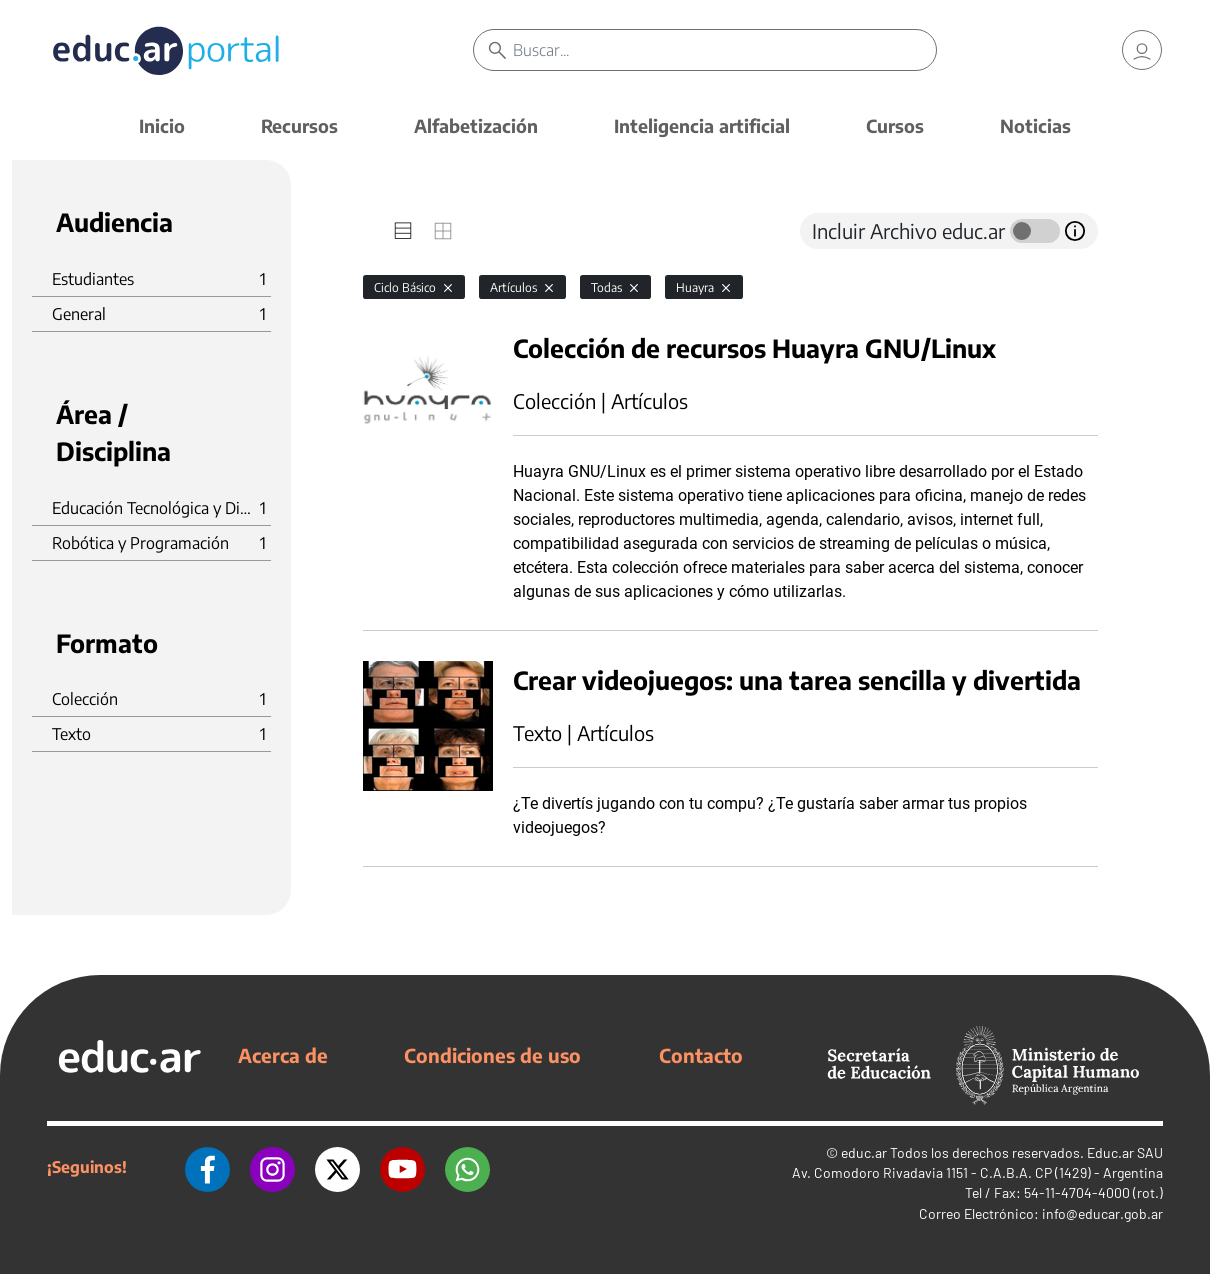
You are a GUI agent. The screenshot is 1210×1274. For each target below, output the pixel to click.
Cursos (895, 125)
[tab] (403, 231)
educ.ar (864, 1152)
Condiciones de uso (492, 1055)
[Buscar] (725, 50)
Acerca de (283, 1055)
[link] (1142, 50)
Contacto (701, 1055)
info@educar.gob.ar (1102, 1213)
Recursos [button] (299, 125)
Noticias (1035, 125)
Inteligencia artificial (702, 125)
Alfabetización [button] (476, 125)
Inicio (162, 125)
